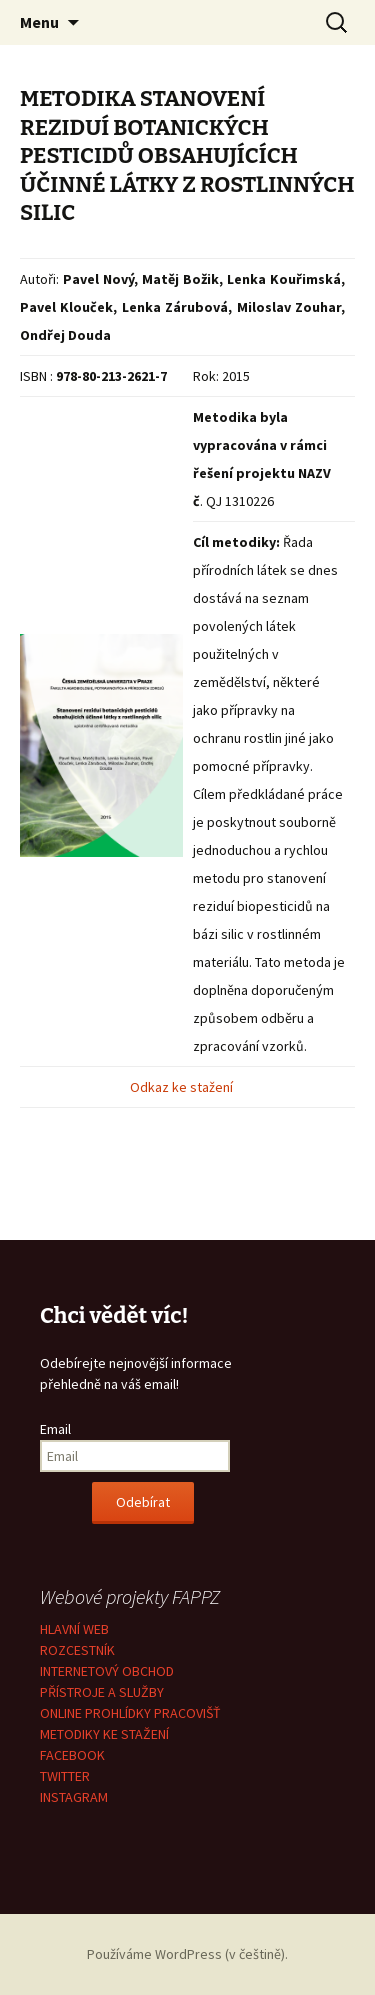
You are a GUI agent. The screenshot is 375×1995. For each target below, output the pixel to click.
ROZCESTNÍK (77, 1650)
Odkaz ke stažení (183, 1087)
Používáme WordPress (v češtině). (187, 1954)
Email (55, 1429)
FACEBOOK (72, 1755)
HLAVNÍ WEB (74, 1629)
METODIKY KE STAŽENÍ (104, 1734)
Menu (39, 22)
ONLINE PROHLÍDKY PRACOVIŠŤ (130, 1713)
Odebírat (143, 1502)
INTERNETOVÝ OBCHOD (107, 1671)
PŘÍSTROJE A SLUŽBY (102, 1692)
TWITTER (65, 1776)
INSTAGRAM (74, 1797)
